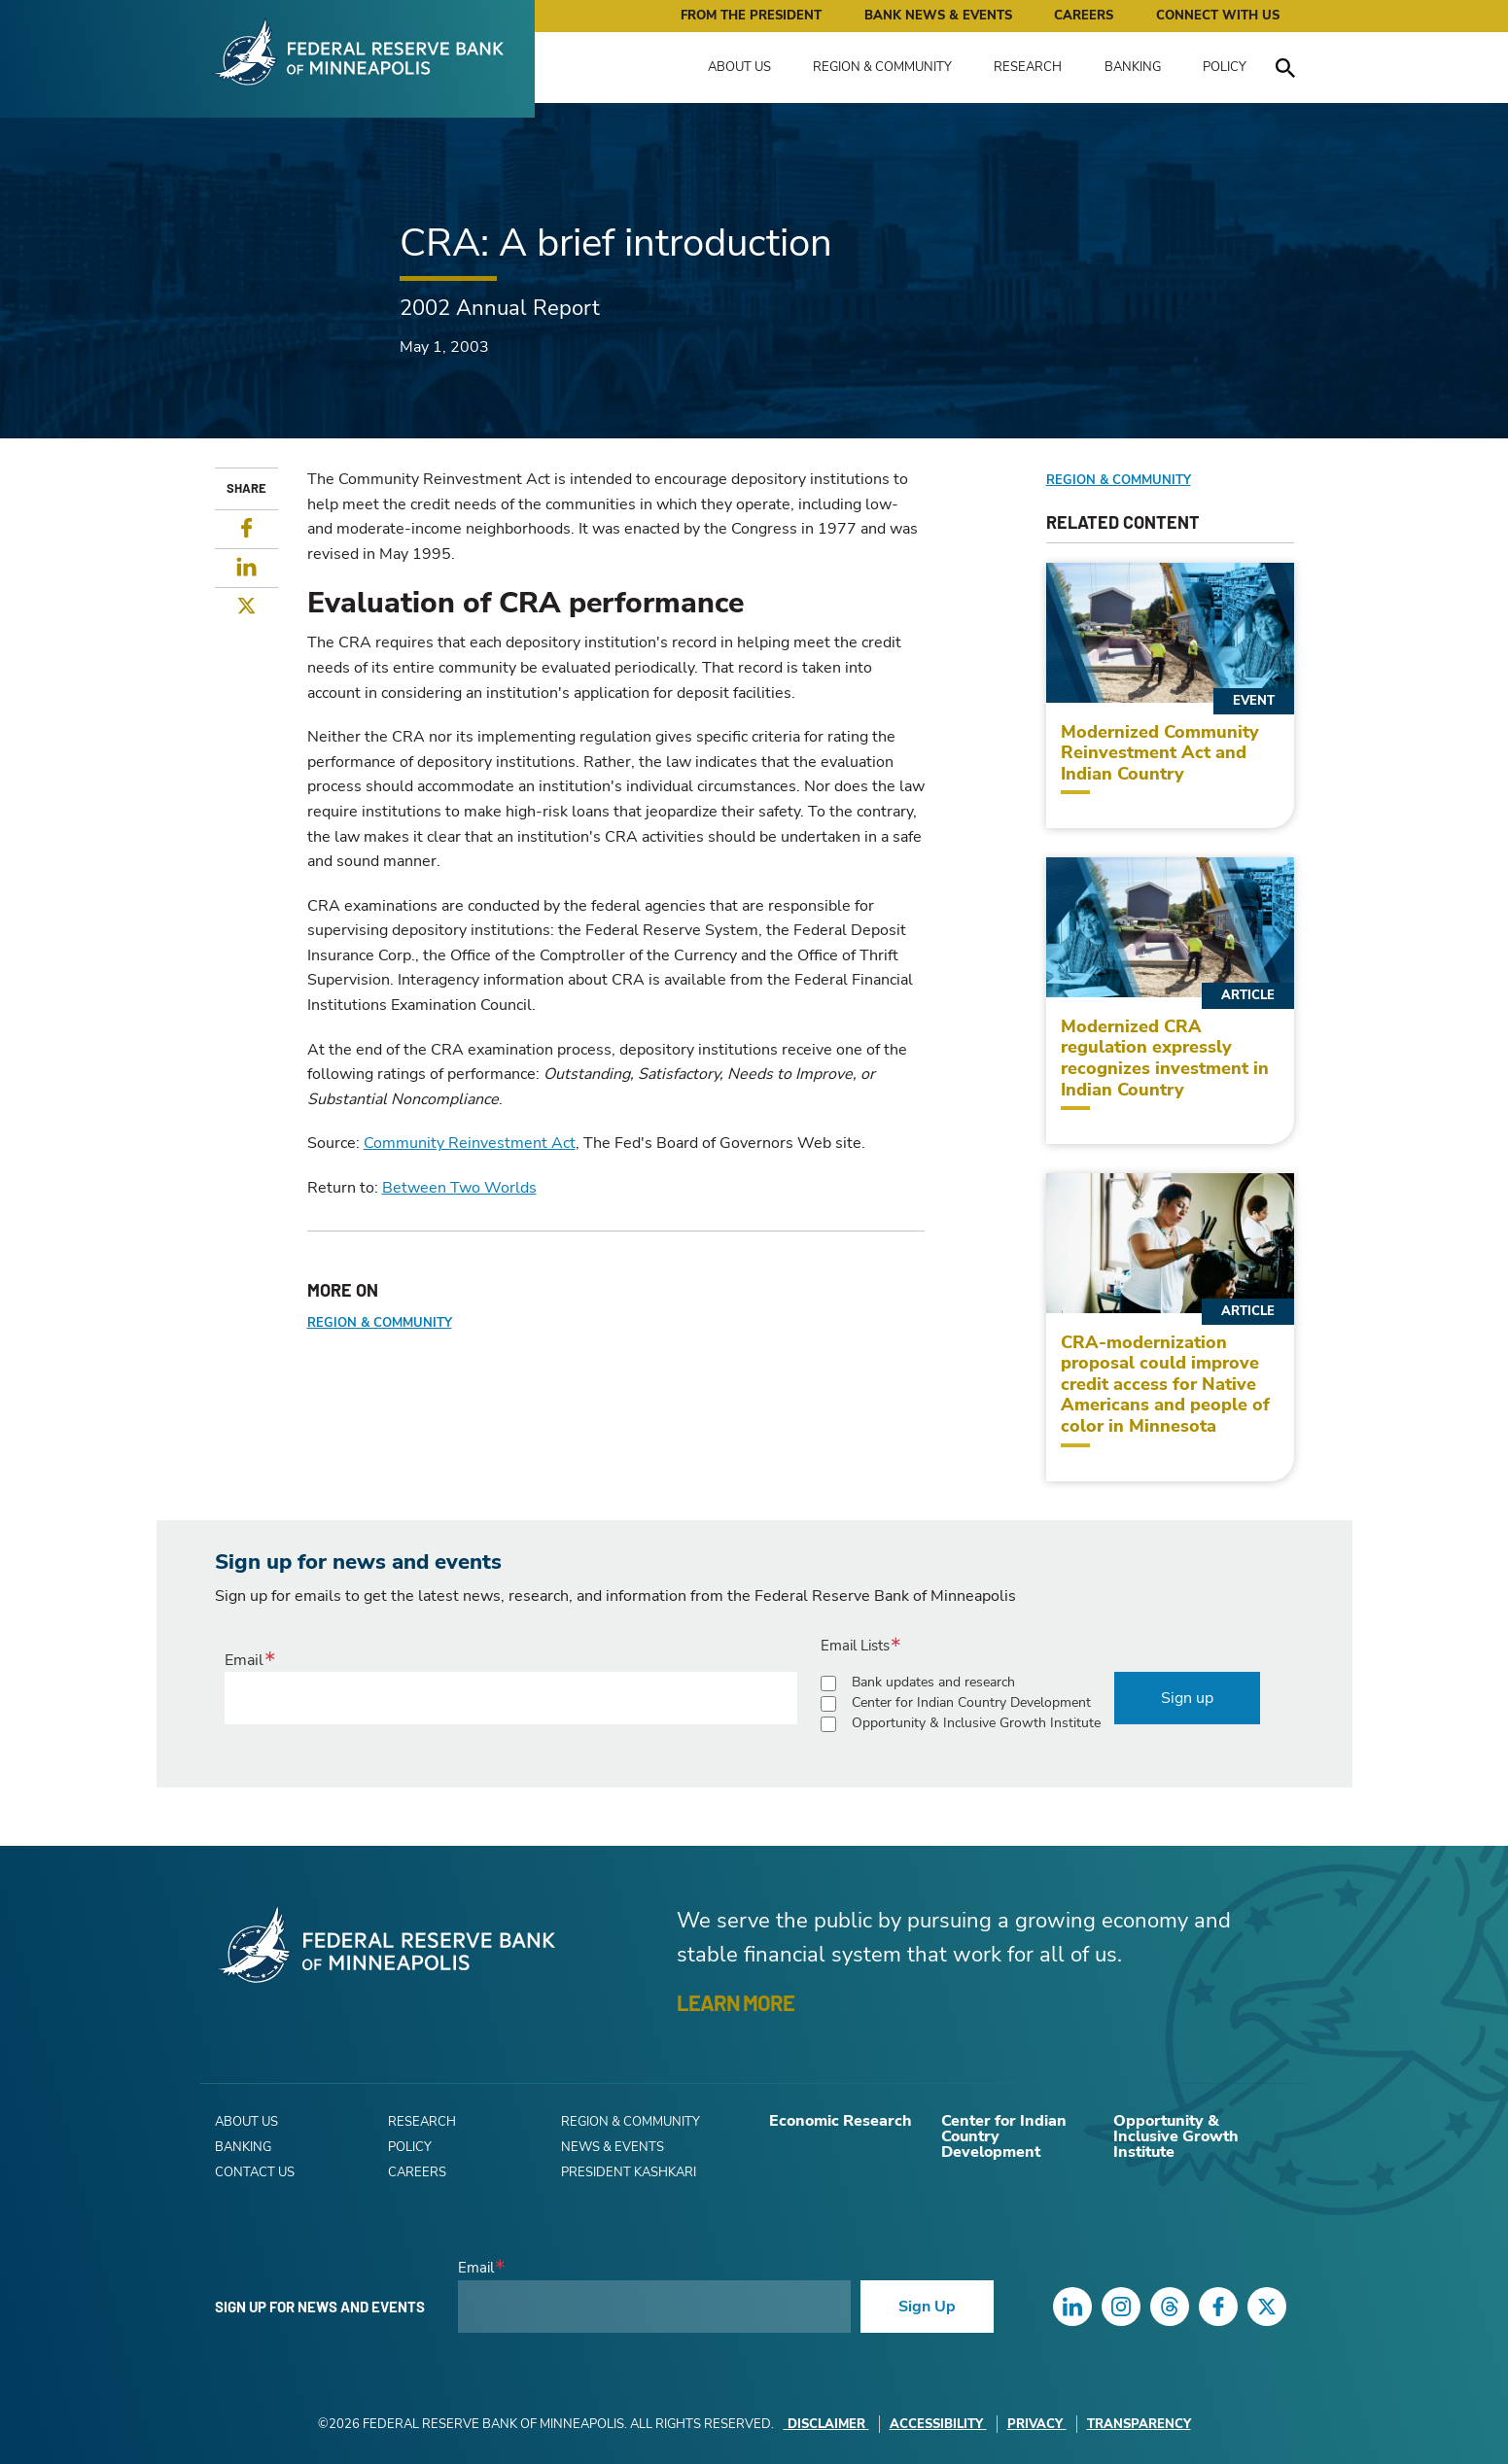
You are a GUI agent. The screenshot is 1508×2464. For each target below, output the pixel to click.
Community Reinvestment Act (470, 1143)
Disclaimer (826, 2424)
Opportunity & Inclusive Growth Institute (976, 1723)
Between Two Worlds (459, 1187)
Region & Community (882, 67)
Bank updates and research (933, 1682)
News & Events (612, 2147)
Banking (1133, 67)
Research (1028, 67)
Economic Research (840, 2121)
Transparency (1139, 2424)
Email (244, 1660)
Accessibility (938, 2424)
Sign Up (927, 2306)
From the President (751, 15)
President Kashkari (628, 2172)
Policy (1224, 67)
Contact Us (255, 2172)
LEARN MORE (735, 2002)
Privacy (1037, 2424)
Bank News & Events (938, 15)
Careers (1083, 15)
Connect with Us (1218, 15)
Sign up (1187, 1698)
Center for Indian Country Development (971, 1702)
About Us (739, 67)
